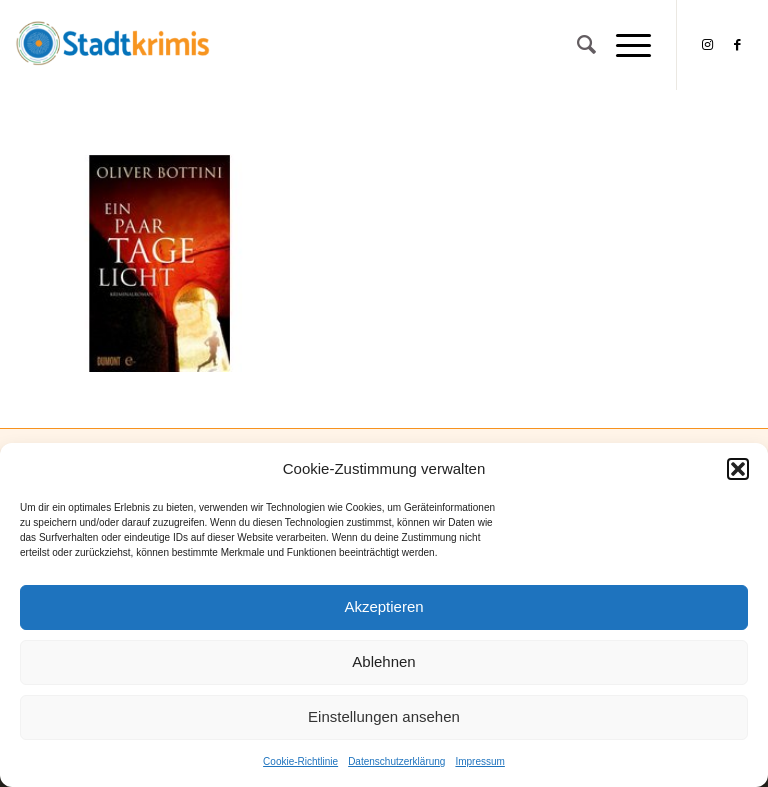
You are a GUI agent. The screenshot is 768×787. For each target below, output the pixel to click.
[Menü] (623, 45)
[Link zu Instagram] (708, 45)
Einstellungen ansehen (384, 716)
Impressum (479, 761)
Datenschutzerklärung (396, 761)
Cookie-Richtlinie (300, 761)
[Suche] (576, 45)
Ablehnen (383, 661)
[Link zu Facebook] (738, 45)
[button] (738, 469)
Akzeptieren (383, 606)
